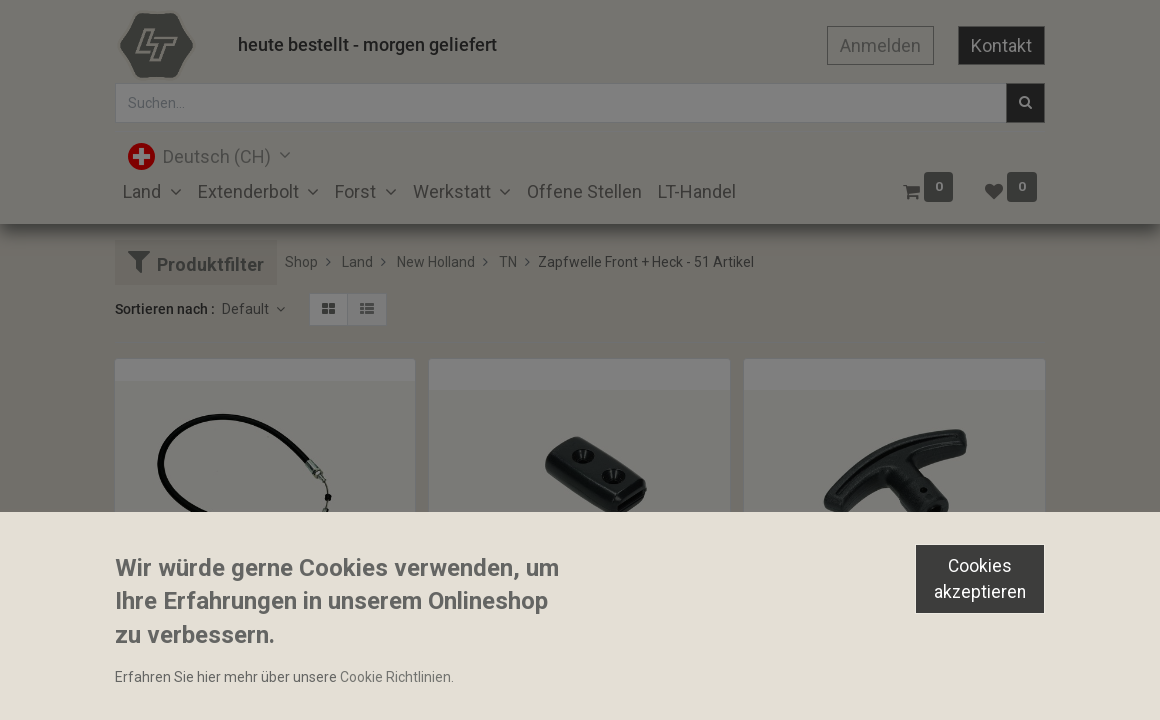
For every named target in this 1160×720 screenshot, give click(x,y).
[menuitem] (584, 191)
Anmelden (880, 45)
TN (508, 262)
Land (357, 262)
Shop (301, 262)
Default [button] (247, 309)
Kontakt (1001, 45)
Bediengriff (473, 635)
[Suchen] (1025, 103)
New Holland (436, 262)
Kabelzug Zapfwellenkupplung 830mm (245, 617)
